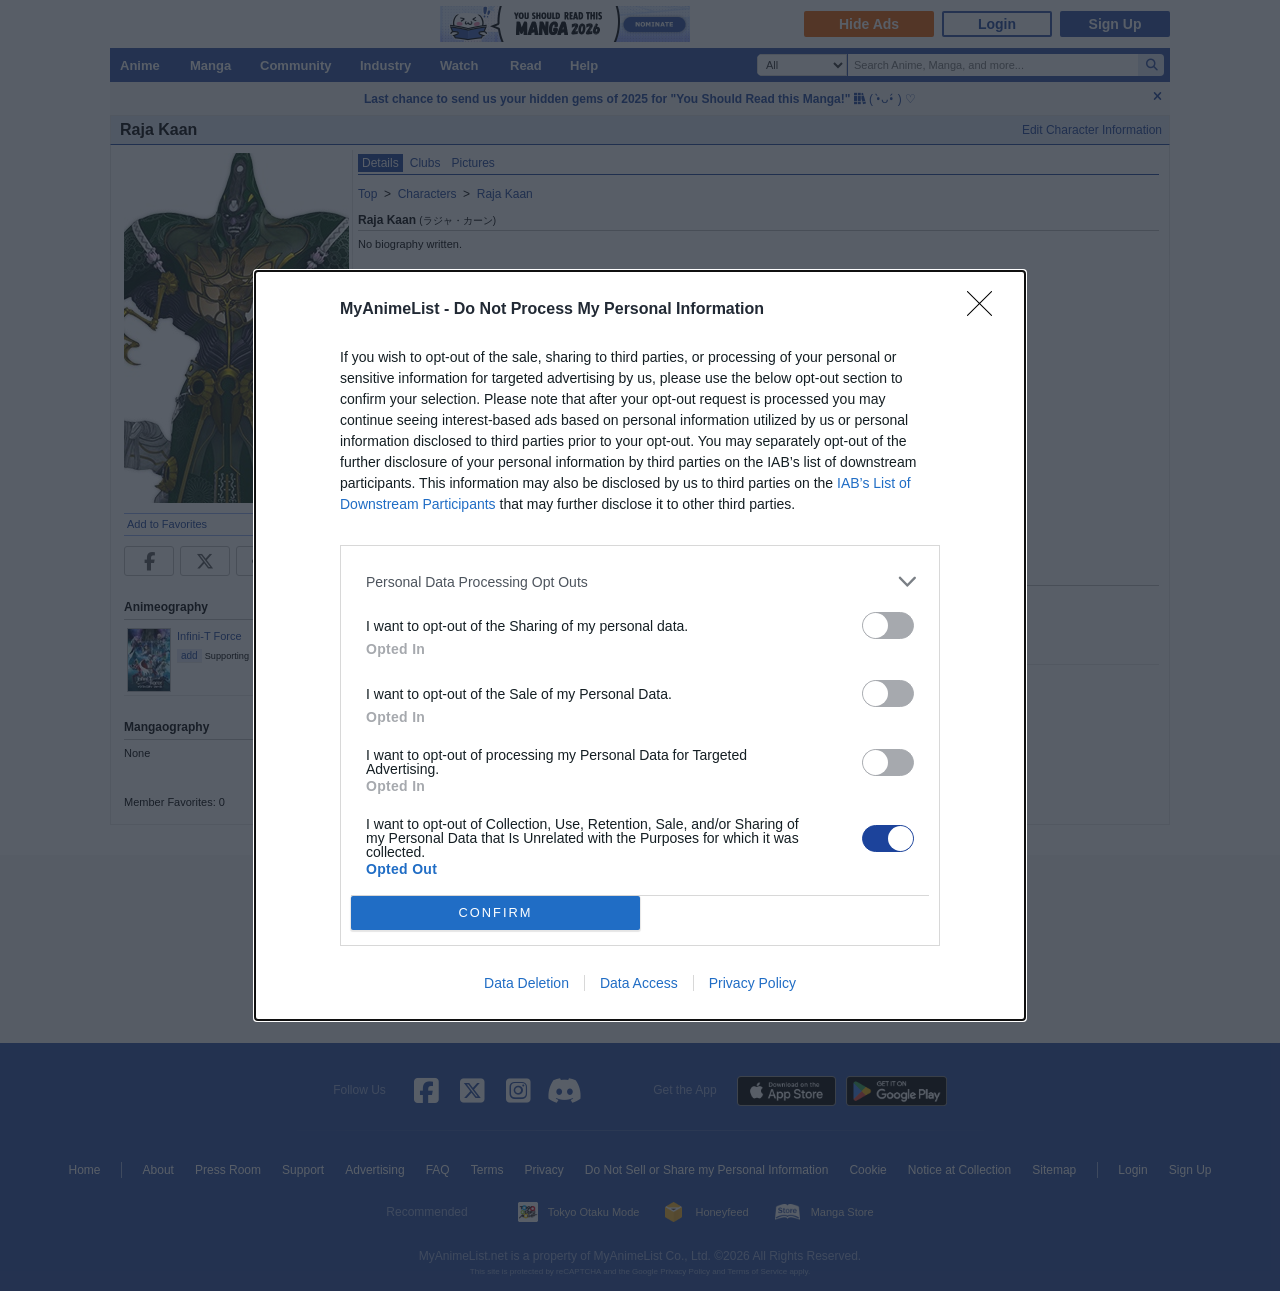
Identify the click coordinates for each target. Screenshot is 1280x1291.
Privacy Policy (752, 983)
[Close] (986, 310)
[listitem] (640, 581)
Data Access (639, 983)
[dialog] (640, 645)
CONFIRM (495, 913)
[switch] (888, 625)
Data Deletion (526, 983)
